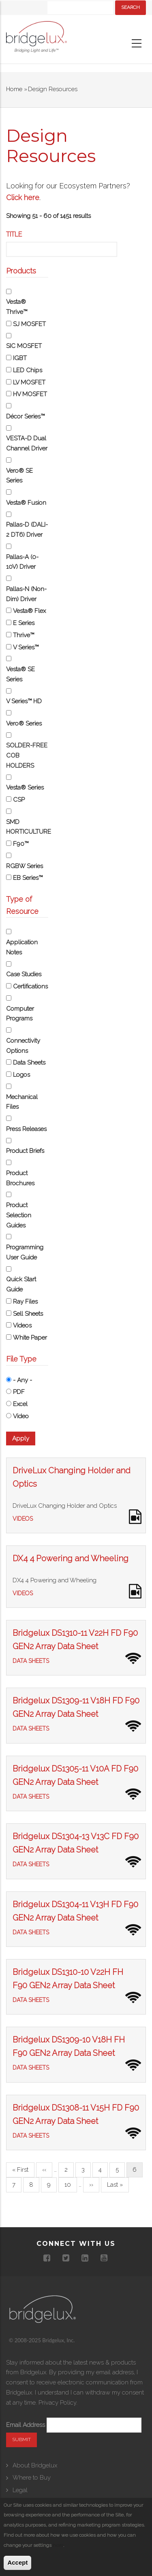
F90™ (20, 843)
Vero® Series (24, 723)
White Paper (30, 1337)
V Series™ (26, 647)
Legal (20, 2490)
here (58, 2545)
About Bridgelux (35, 2465)
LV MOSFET (29, 382)
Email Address (25, 2425)
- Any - (22, 1380)
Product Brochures (20, 1178)
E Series (23, 623)
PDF (19, 1392)
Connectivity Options (23, 1045)
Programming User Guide (24, 1252)
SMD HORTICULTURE (27, 827)
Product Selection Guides (18, 1215)
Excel (20, 1404)
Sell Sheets (28, 1313)
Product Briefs (25, 1151)
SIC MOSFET (24, 346)
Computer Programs (20, 1013)
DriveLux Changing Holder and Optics (65, 1505)
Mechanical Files (22, 1102)
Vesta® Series (25, 787)
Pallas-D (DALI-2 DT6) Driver (27, 529)
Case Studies (23, 974)
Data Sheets (29, 1062)
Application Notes (22, 947)
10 (70, 2184)
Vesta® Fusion (26, 502)
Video (21, 1416)
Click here (22, 197)
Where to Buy (32, 2477)
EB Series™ (28, 877)
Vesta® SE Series (20, 674)
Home (14, 89)
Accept (17, 2562)
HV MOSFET (30, 394)
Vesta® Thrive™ (16, 307)
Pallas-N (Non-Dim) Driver (26, 594)
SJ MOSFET (29, 324)
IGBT (20, 358)
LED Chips (27, 370)
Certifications (30, 986)
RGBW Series (24, 866)
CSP (19, 799)
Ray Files (25, 1301)
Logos (21, 1074)
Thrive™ (23, 635)
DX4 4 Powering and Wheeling (70, 1558)
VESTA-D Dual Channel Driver (26, 443)
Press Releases (26, 1129)
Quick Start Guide (21, 1284)
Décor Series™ (25, 416)
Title (14, 234)
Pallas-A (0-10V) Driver (22, 562)
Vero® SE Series (19, 475)
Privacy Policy (57, 2402)
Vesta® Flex (29, 611)
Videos (22, 1325)
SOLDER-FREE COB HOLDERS (26, 755)
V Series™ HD (24, 701)
